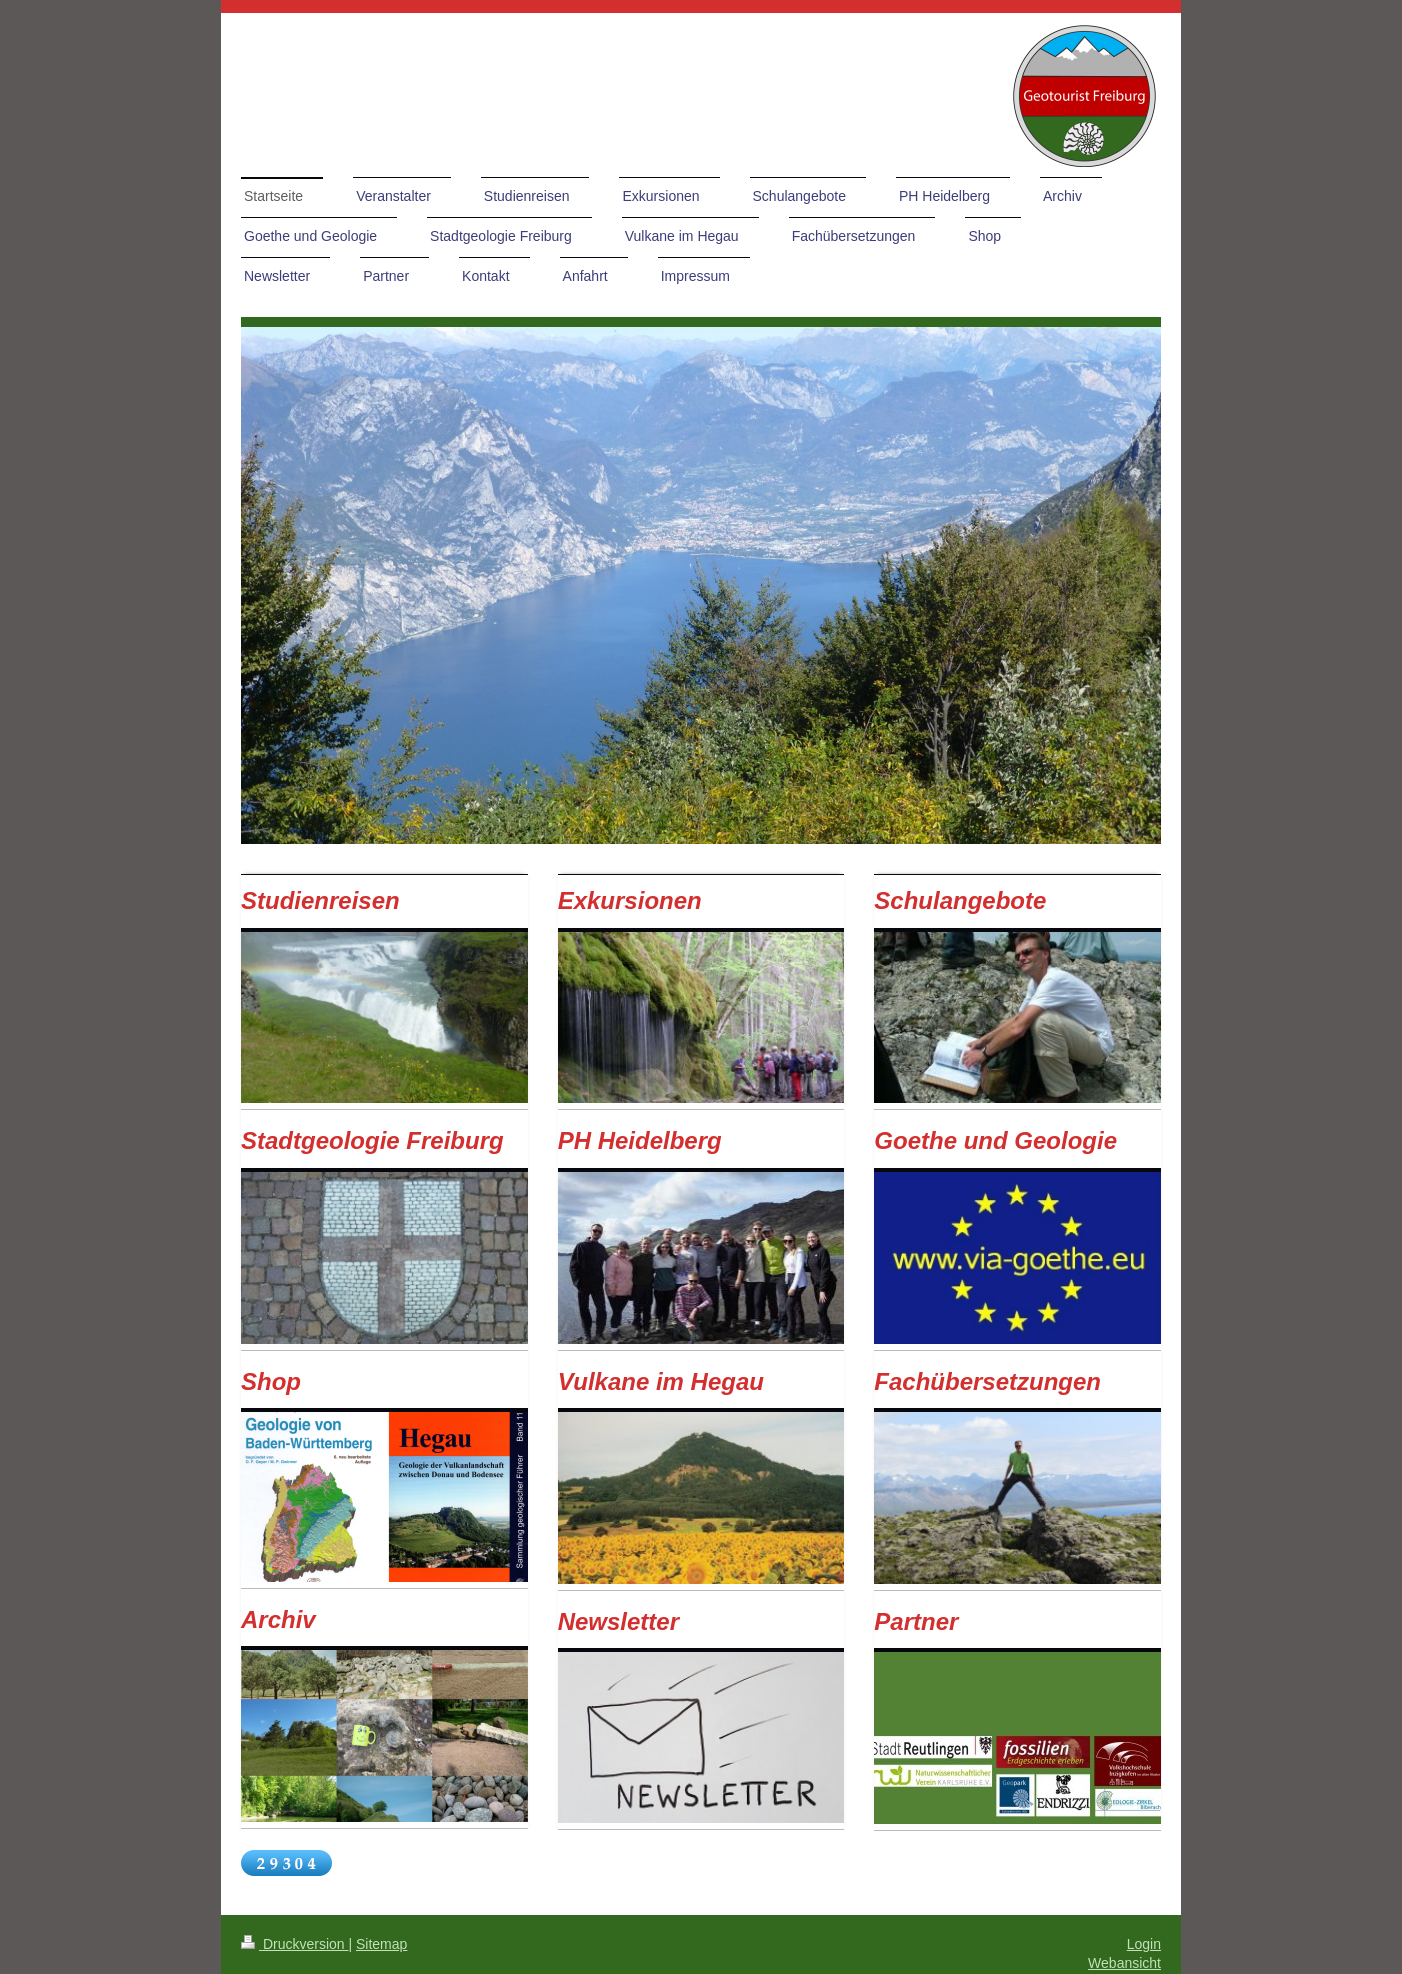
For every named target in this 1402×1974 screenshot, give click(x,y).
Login (1144, 1944)
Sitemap (381, 1944)
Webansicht (1124, 1963)
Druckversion (294, 1944)
